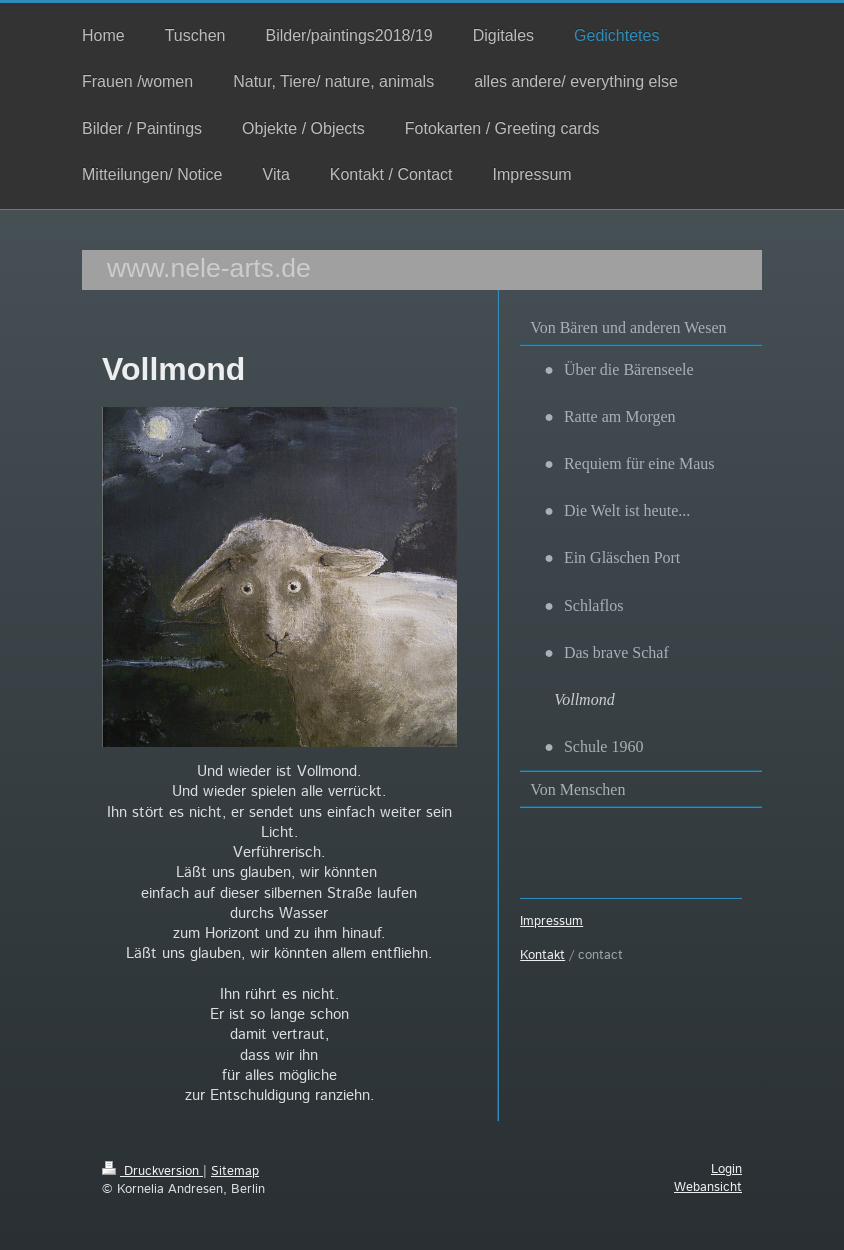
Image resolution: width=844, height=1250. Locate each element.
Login (726, 1169)
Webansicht (708, 1187)
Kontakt (542, 955)
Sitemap (235, 1171)
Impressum (551, 921)
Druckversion (152, 1171)
